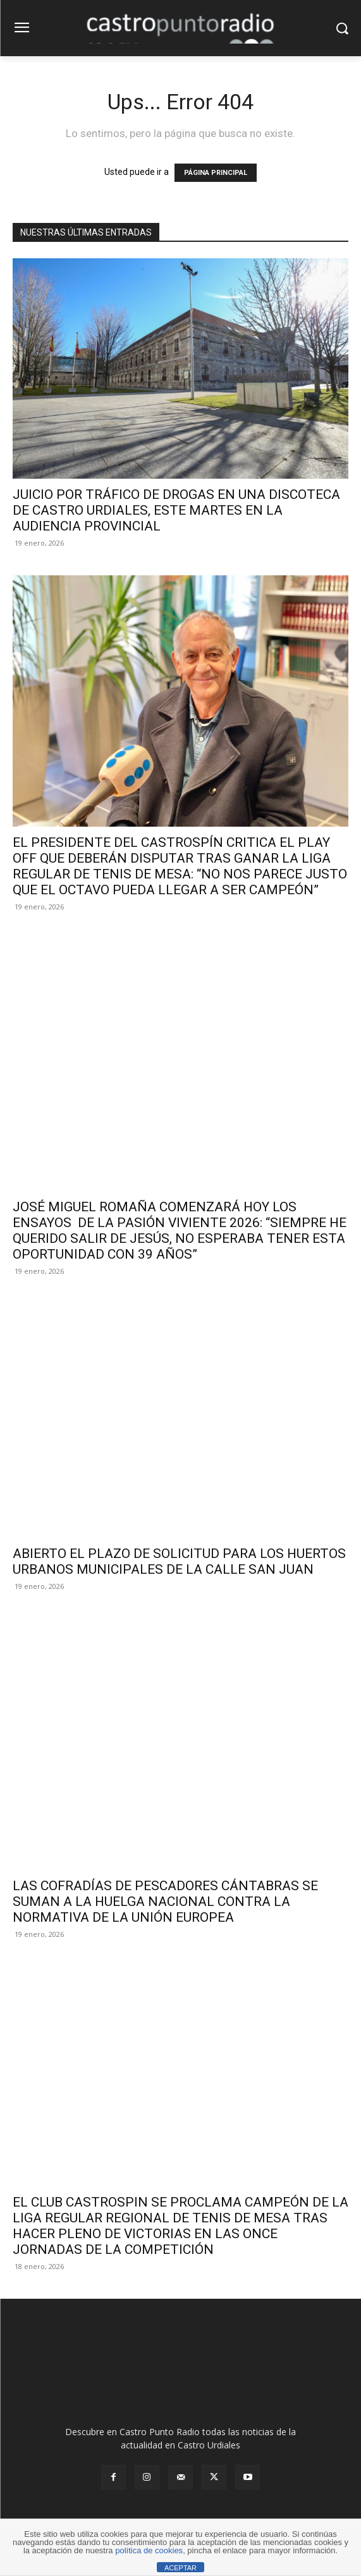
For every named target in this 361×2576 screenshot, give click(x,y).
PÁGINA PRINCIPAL (215, 173)
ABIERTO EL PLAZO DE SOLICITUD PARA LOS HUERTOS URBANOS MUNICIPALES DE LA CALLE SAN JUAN (179, 1561)
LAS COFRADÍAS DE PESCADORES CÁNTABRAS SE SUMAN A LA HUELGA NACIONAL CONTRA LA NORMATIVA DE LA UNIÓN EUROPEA (165, 1901)
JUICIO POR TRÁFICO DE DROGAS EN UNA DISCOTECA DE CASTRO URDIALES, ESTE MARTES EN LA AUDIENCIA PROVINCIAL (176, 510)
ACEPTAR (180, 2568)
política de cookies (149, 2550)
